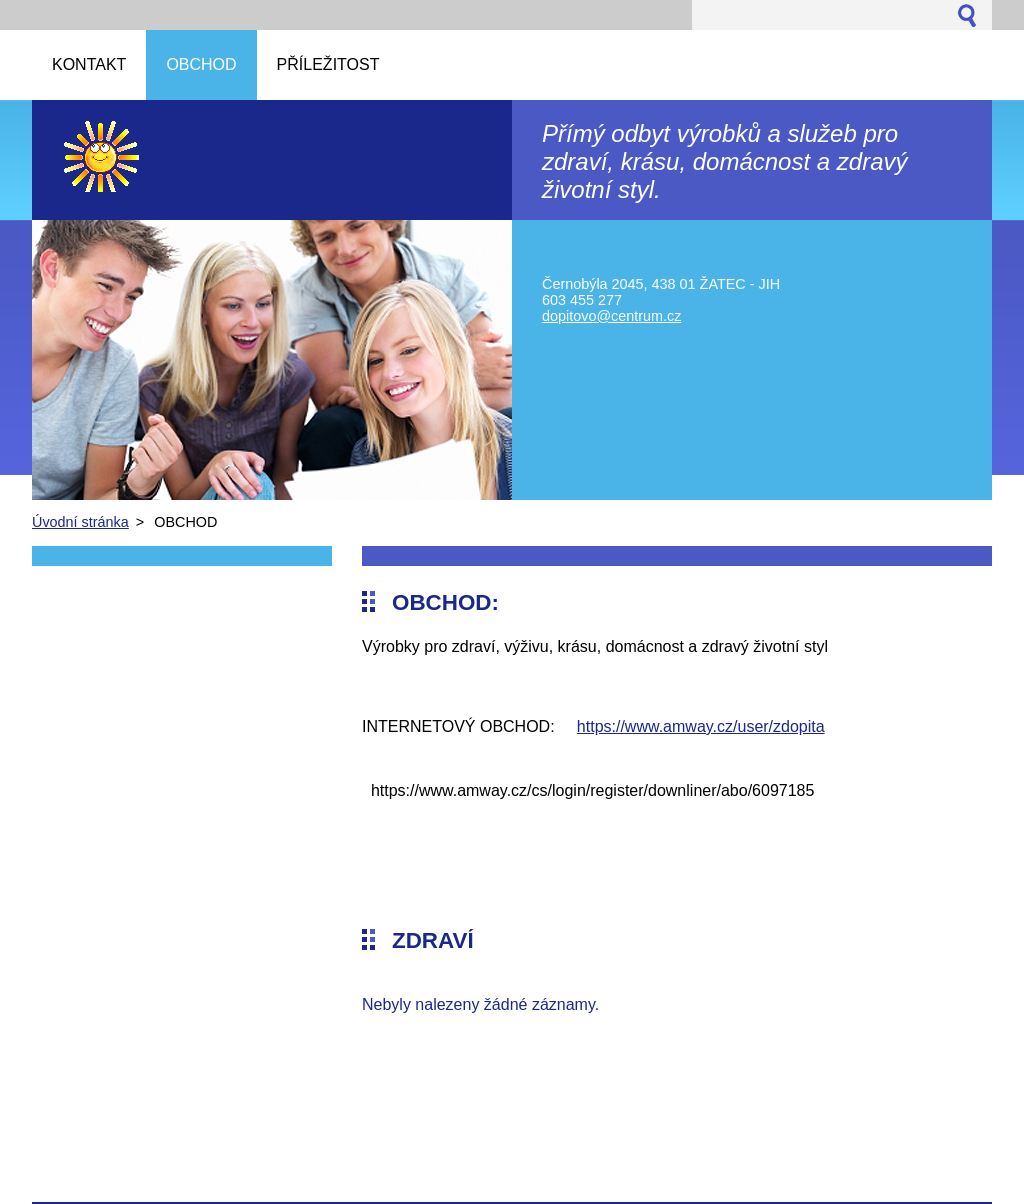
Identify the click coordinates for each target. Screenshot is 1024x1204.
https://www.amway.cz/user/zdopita (701, 726)
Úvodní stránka (80, 522)
